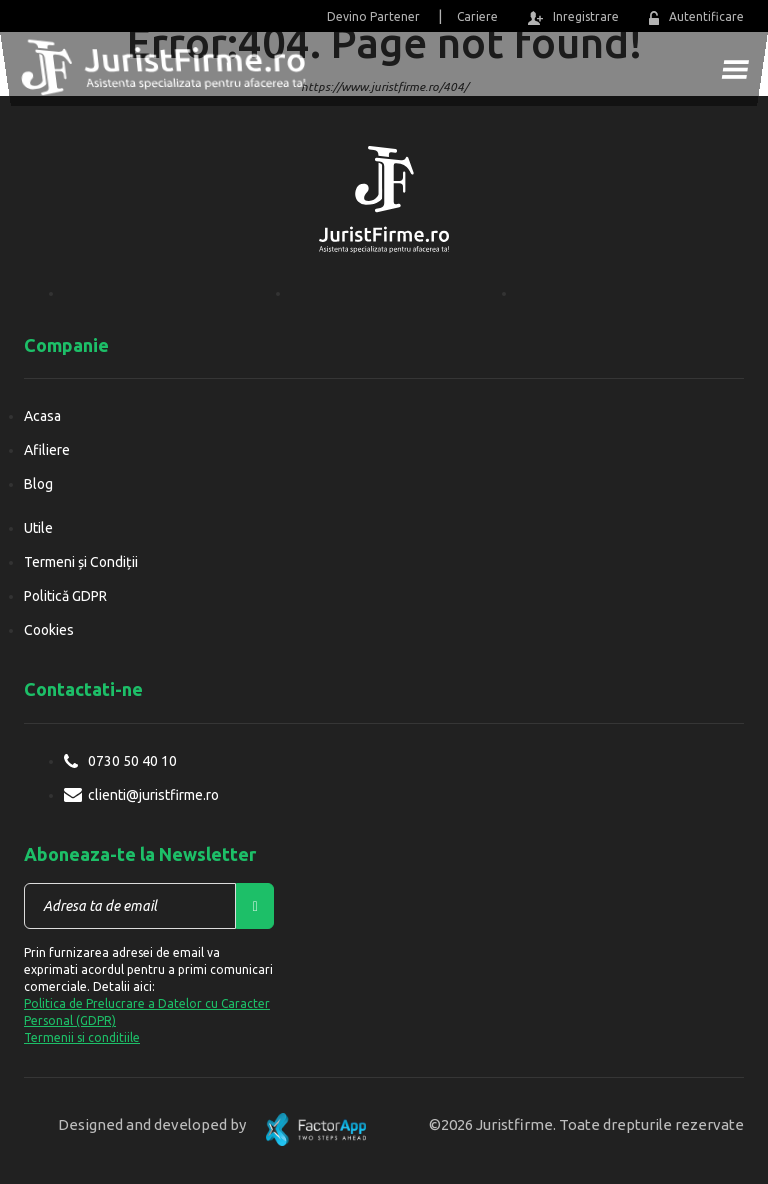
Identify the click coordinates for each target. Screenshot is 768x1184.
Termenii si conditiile (82, 1037)
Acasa (42, 416)
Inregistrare (573, 17)
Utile (38, 528)
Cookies (49, 630)
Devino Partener (373, 16)
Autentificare (696, 17)
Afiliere (47, 450)
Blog (38, 484)
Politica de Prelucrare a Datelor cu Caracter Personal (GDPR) (147, 1012)
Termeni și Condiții (81, 562)
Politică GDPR (65, 596)
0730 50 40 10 (132, 761)
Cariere (477, 16)
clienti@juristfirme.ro (153, 795)
